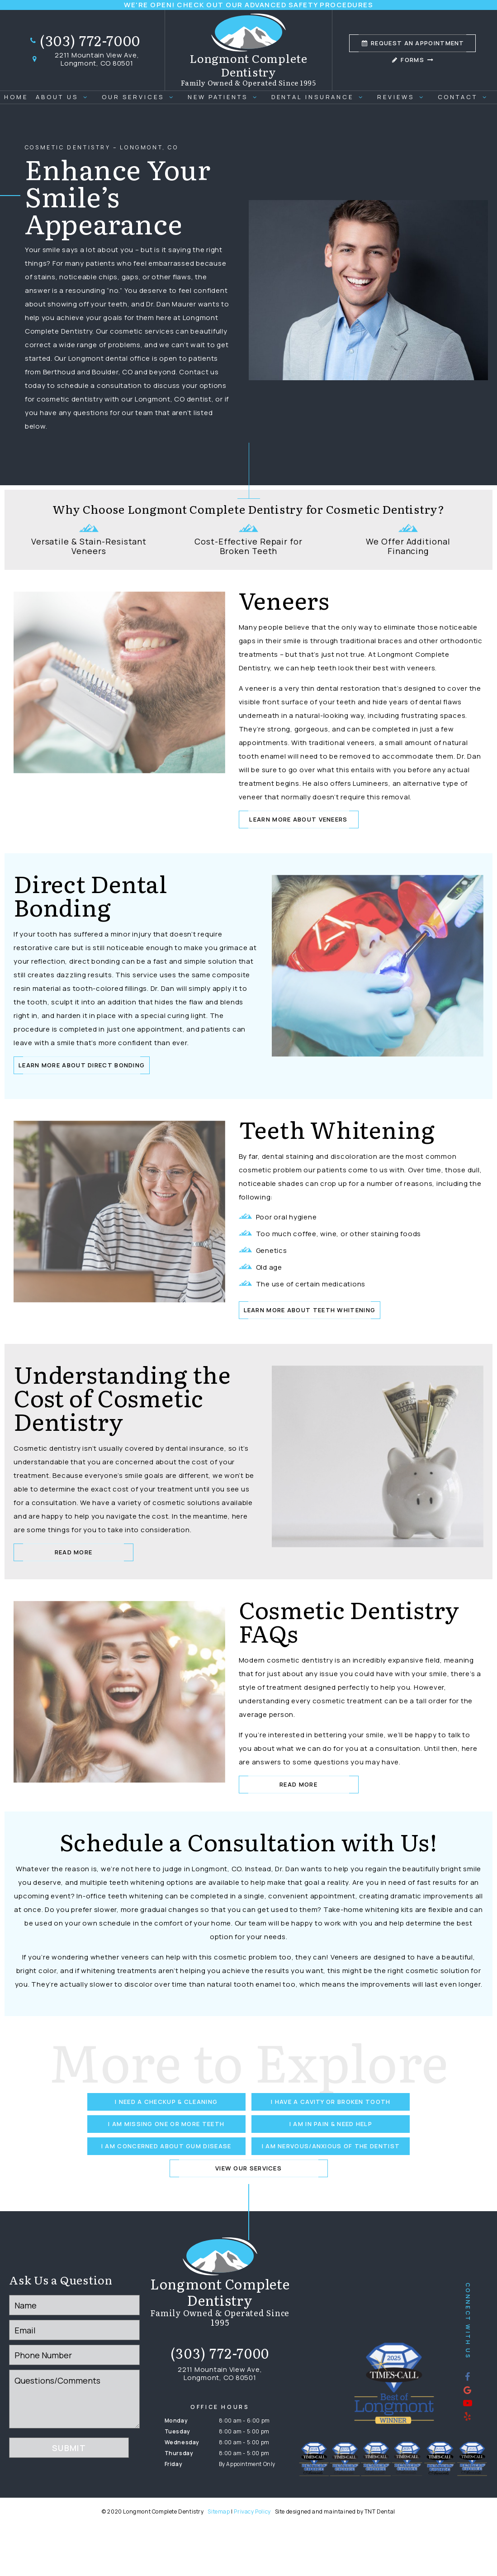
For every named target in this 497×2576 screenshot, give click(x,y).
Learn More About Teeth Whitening (310, 1310)
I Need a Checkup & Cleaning (166, 2102)
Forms (412, 60)
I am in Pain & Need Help (330, 2124)
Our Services (141, 97)
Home (16, 97)
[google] (467, 2390)
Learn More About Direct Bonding (82, 1065)
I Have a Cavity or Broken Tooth (330, 2102)
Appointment (412, 43)
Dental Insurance (320, 97)
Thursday (179, 2453)
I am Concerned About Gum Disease (166, 2146)
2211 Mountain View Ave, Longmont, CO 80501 (84, 59)
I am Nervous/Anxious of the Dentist (331, 2146)
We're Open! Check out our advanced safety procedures (248, 5)
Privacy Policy (252, 2511)
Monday (176, 2420)
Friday (174, 2464)
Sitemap (219, 2511)
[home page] (249, 50)
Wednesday (182, 2442)
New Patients (225, 97)
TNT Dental (379, 2511)
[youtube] (467, 2403)
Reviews (403, 97)
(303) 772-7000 (84, 40)
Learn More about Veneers (298, 819)
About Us (65, 97)
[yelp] (467, 2416)
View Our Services (248, 2168)
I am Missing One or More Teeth (166, 2124)
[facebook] (467, 2376)
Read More (74, 1552)
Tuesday (177, 2431)
